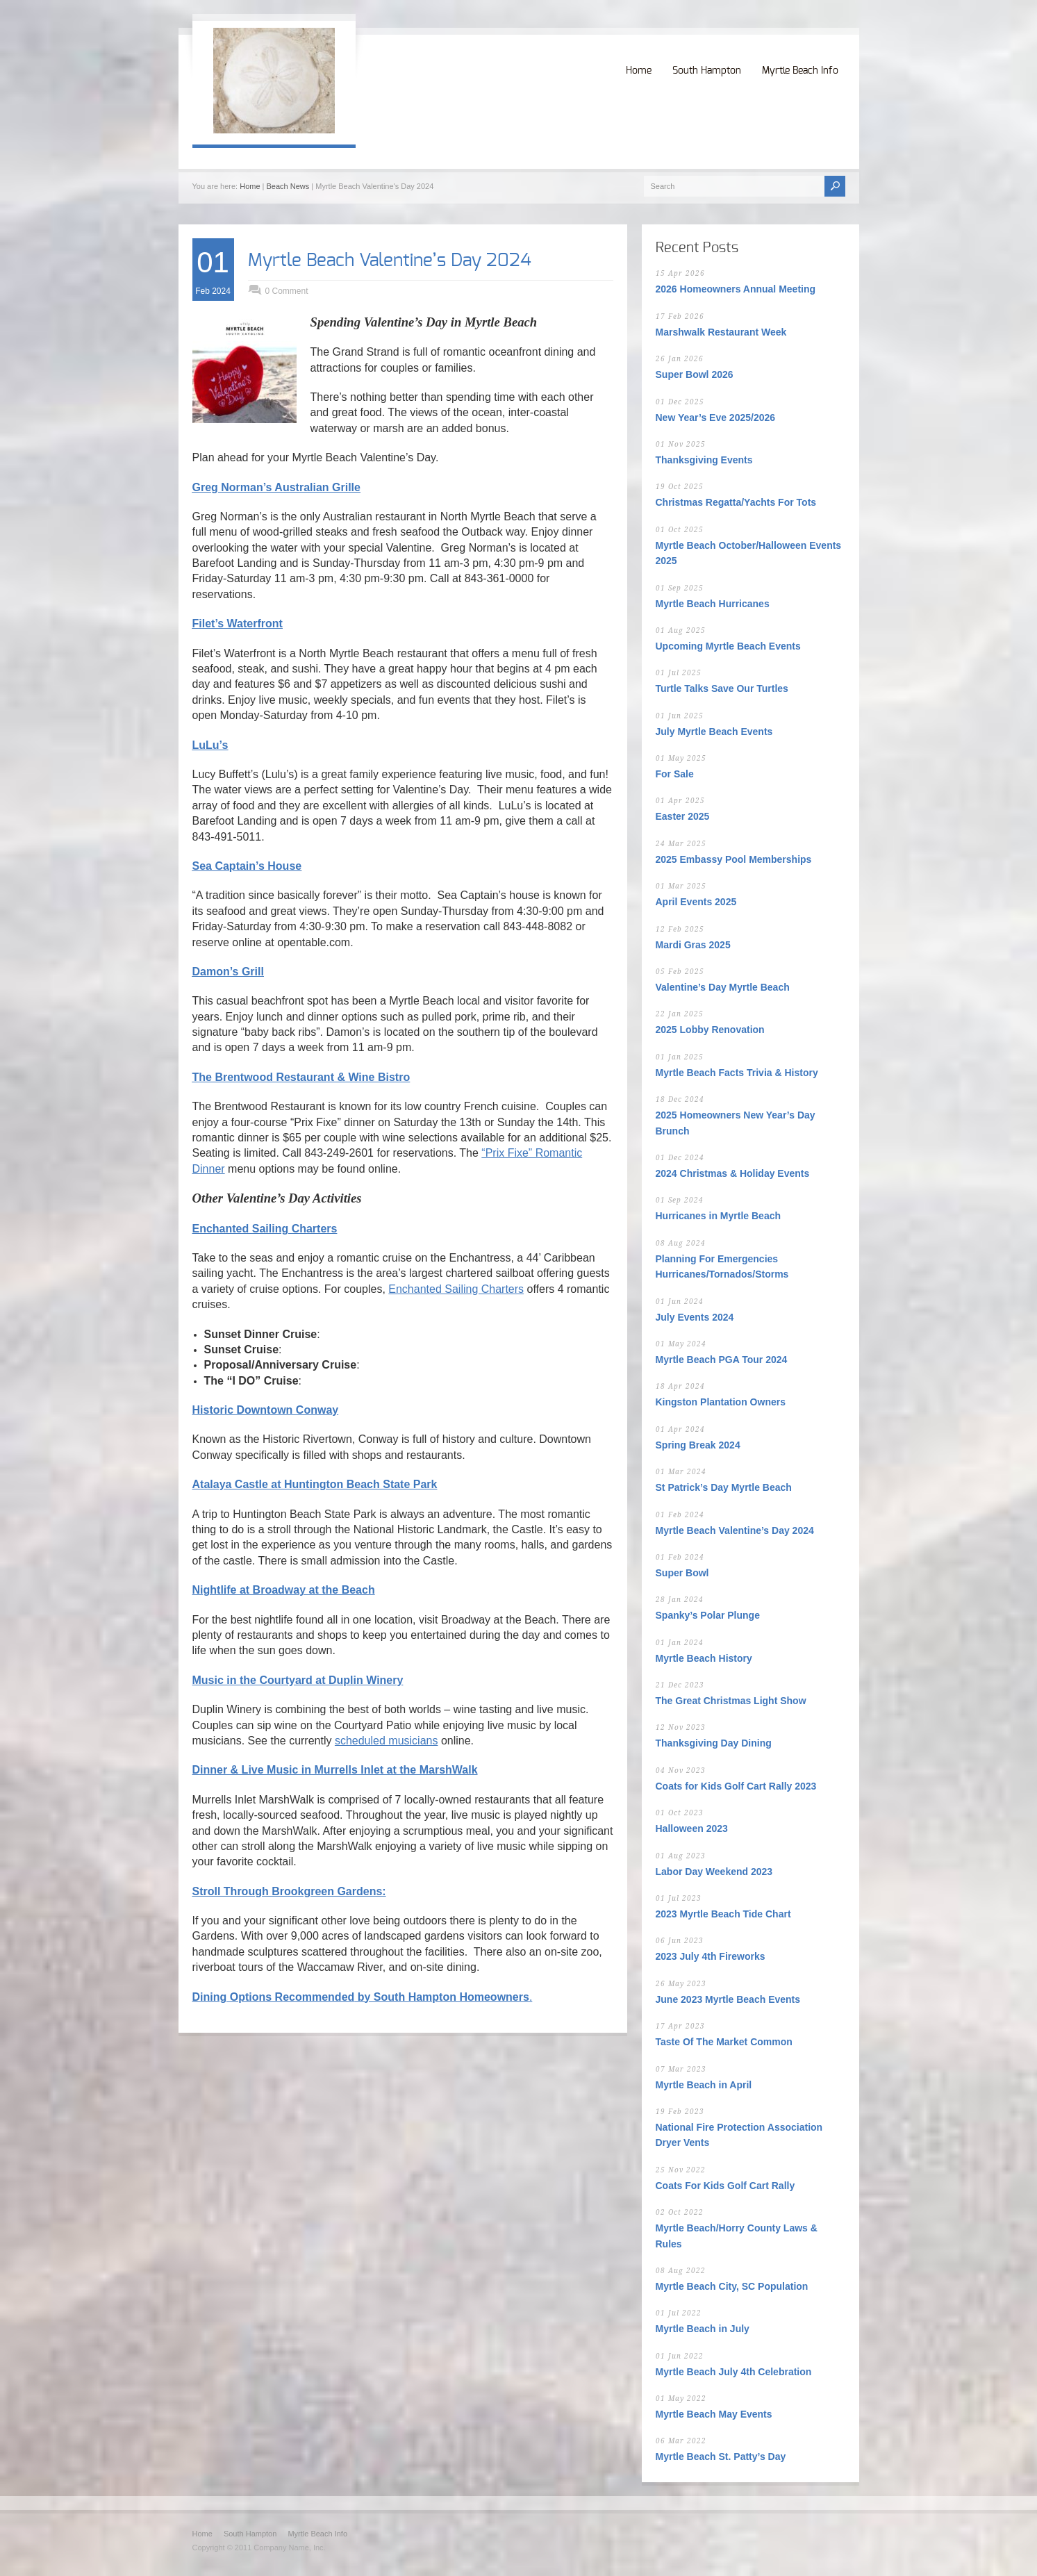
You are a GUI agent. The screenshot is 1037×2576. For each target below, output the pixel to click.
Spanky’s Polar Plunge (708, 1615)
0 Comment (286, 291)
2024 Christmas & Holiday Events (733, 1173)
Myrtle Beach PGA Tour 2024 (722, 1359)
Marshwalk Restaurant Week (721, 332)
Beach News (288, 186)
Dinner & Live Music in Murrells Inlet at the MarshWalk (335, 1770)
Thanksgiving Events (704, 459)
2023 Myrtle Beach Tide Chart (723, 1913)
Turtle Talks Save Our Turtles (722, 688)
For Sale (675, 773)
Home (639, 71)
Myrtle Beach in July (702, 2328)
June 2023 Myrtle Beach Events (728, 1999)
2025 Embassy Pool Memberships (734, 859)
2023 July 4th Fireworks (710, 1956)
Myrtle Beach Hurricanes (713, 603)
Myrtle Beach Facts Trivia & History (737, 1072)
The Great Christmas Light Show (731, 1700)
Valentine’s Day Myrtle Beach (723, 987)
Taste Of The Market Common (724, 2041)
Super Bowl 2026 (694, 374)
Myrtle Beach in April (704, 2084)
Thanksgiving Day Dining (714, 1743)
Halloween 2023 (692, 1828)
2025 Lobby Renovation (710, 1029)
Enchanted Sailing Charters (456, 1289)
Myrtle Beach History (704, 1658)
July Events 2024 (695, 1317)
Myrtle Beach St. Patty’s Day (721, 2456)
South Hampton (706, 71)
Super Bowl (682, 1572)
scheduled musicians (386, 1741)
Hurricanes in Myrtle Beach (718, 1215)
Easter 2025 (683, 816)
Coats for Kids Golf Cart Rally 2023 (736, 1786)
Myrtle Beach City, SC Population (732, 2286)
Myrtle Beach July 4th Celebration (734, 2371)
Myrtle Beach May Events (714, 2414)
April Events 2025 (696, 901)
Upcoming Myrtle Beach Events (728, 646)
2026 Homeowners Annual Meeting (736, 289)
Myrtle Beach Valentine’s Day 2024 (389, 260)
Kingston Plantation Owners (721, 1401)
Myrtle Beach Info (800, 71)
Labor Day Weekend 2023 (714, 1871)
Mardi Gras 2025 (693, 944)
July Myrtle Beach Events (714, 731)
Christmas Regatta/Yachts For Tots (736, 502)
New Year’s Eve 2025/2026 (716, 417)
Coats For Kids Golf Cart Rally (725, 2185)
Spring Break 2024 (698, 1445)
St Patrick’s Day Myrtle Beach (724, 1487)
